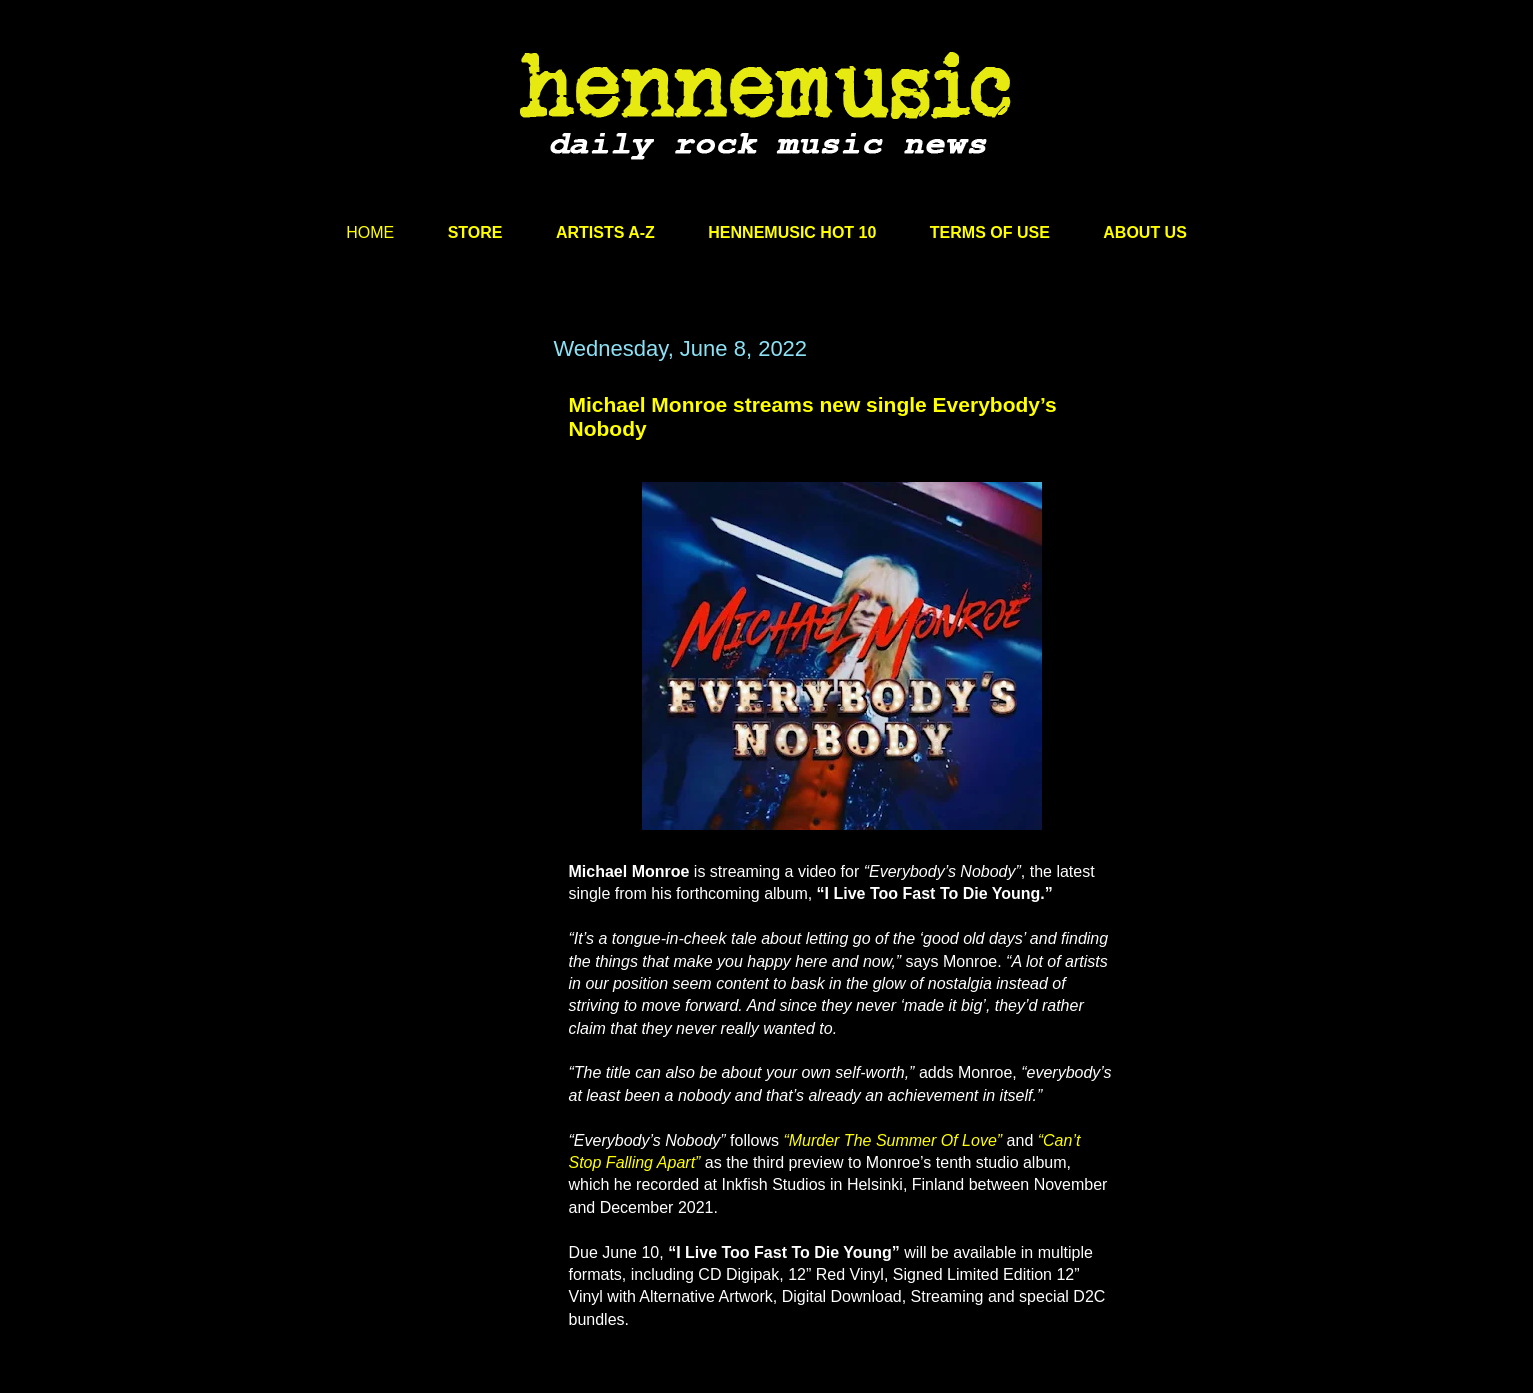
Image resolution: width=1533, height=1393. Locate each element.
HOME (370, 232)
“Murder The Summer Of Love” (892, 1140)
